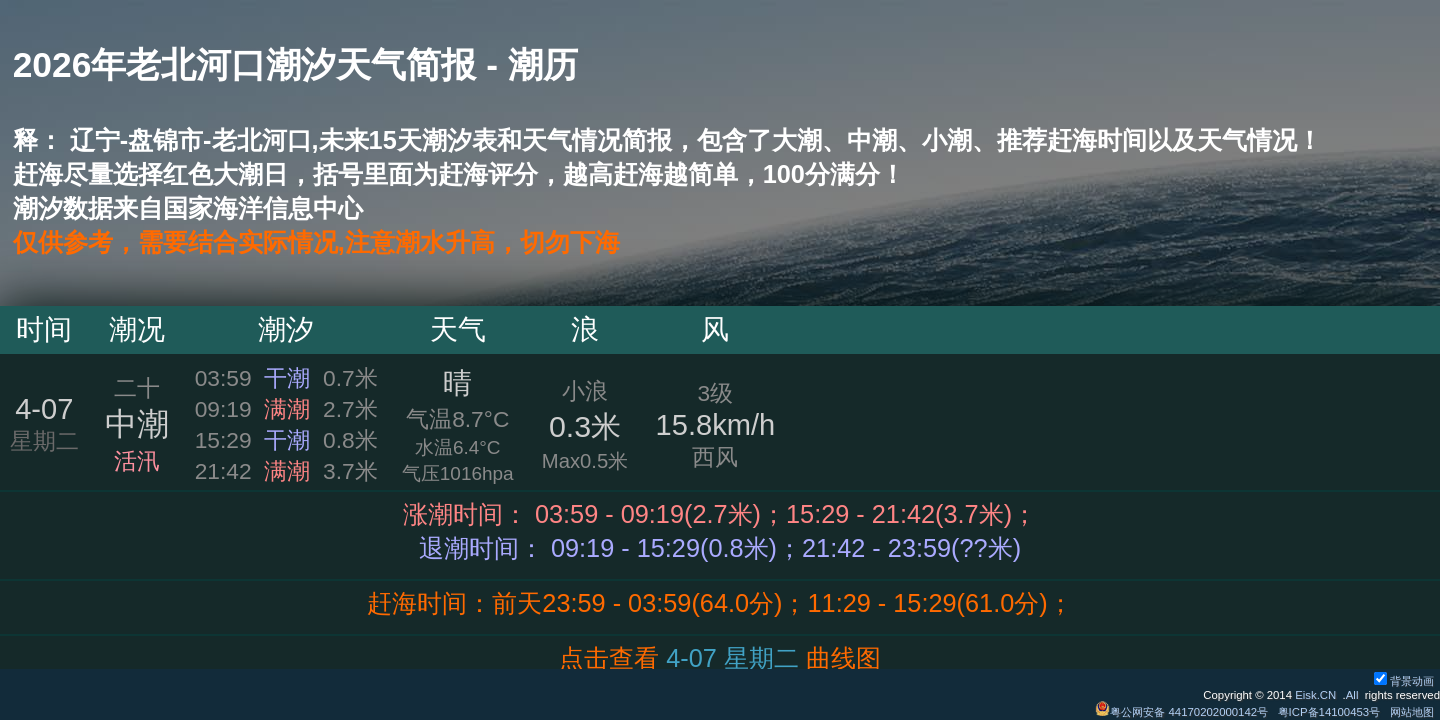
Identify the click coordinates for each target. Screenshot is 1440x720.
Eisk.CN (1315, 695)
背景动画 (1404, 681)
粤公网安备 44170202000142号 (1183, 712)
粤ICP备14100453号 (1329, 712)
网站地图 (1412, 712)
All (1352, 695)
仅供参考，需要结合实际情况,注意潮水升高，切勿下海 (316, 242)
